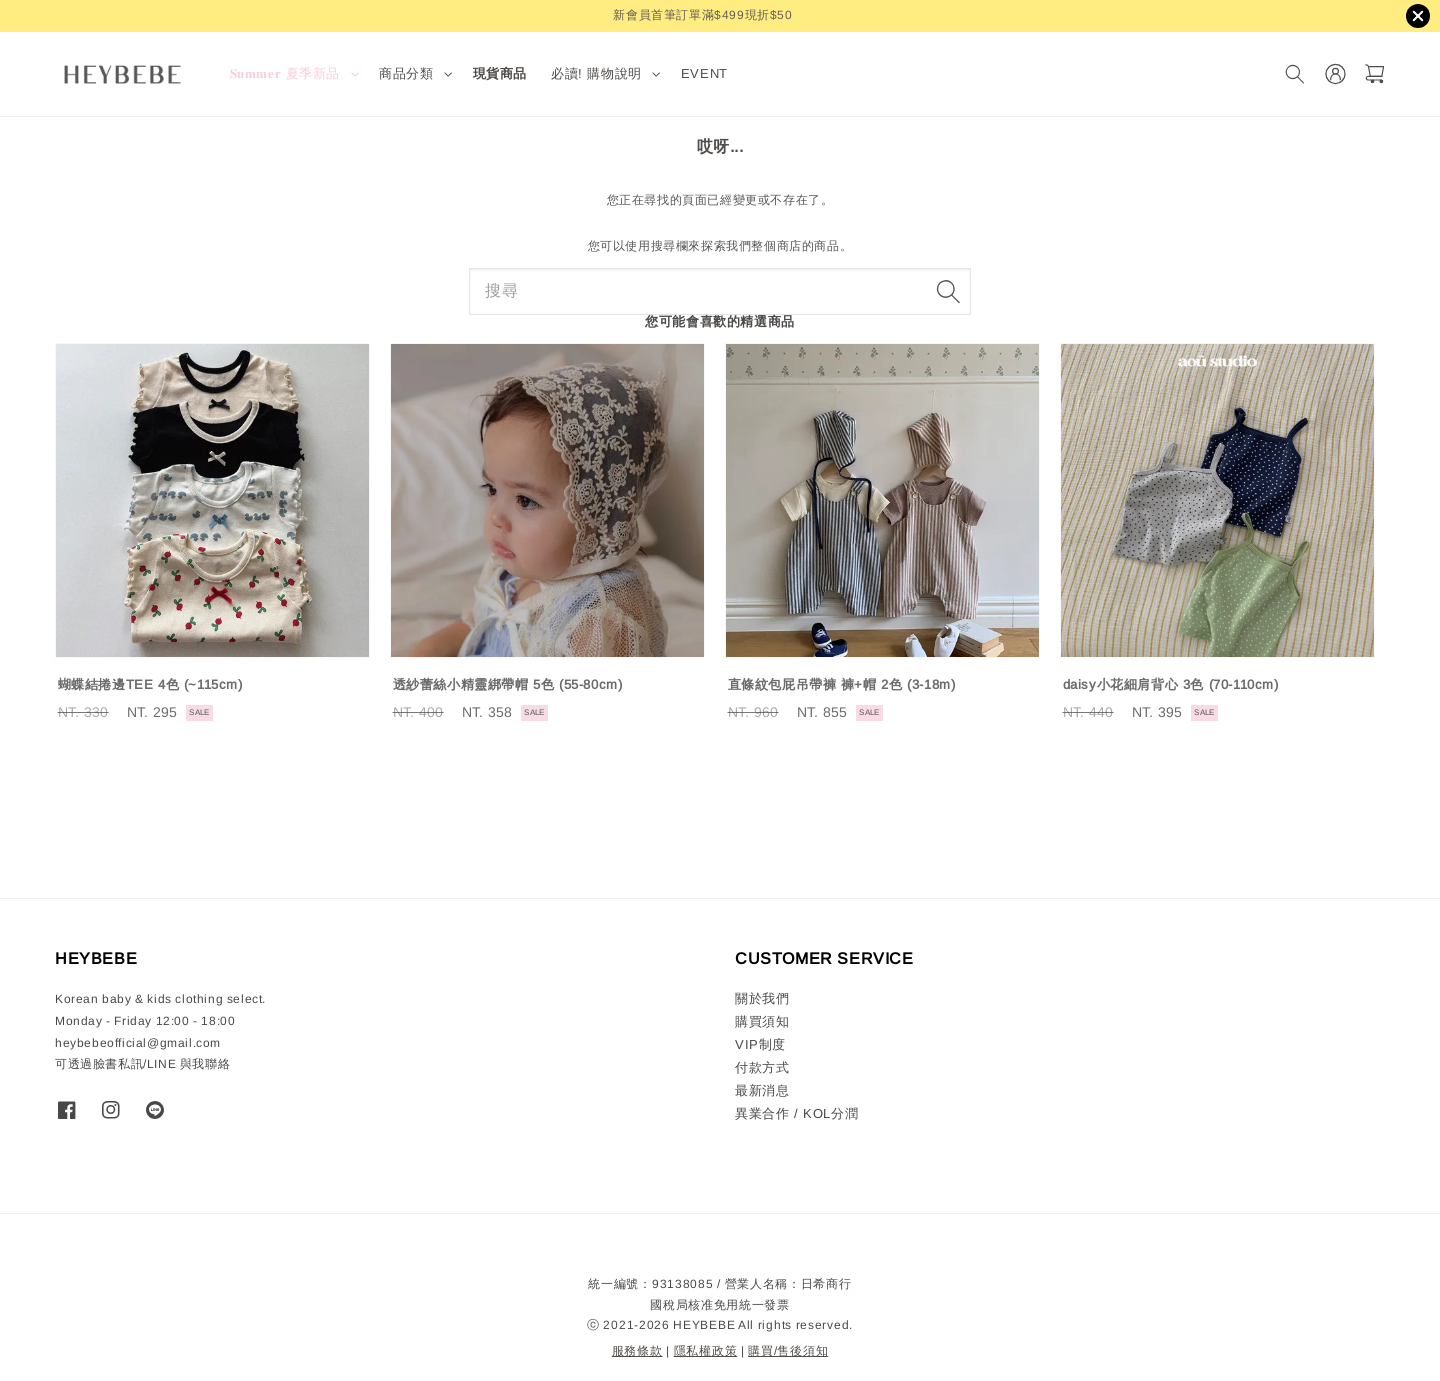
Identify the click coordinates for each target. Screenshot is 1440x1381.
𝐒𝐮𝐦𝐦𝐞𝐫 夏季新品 (285, 73)
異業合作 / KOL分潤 (796, 1113)
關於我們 (762, 998)
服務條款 (637, 1351)
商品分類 (406, 73)
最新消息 (762, 1090)
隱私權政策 (706, 1351)
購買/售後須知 (788, 1351)
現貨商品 (500, 73)
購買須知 (762, 1021)
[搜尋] (1294, 74)
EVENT (704, 73)
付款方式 (762, 1067)
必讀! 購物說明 (596, 73)
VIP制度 (760, 1044)
